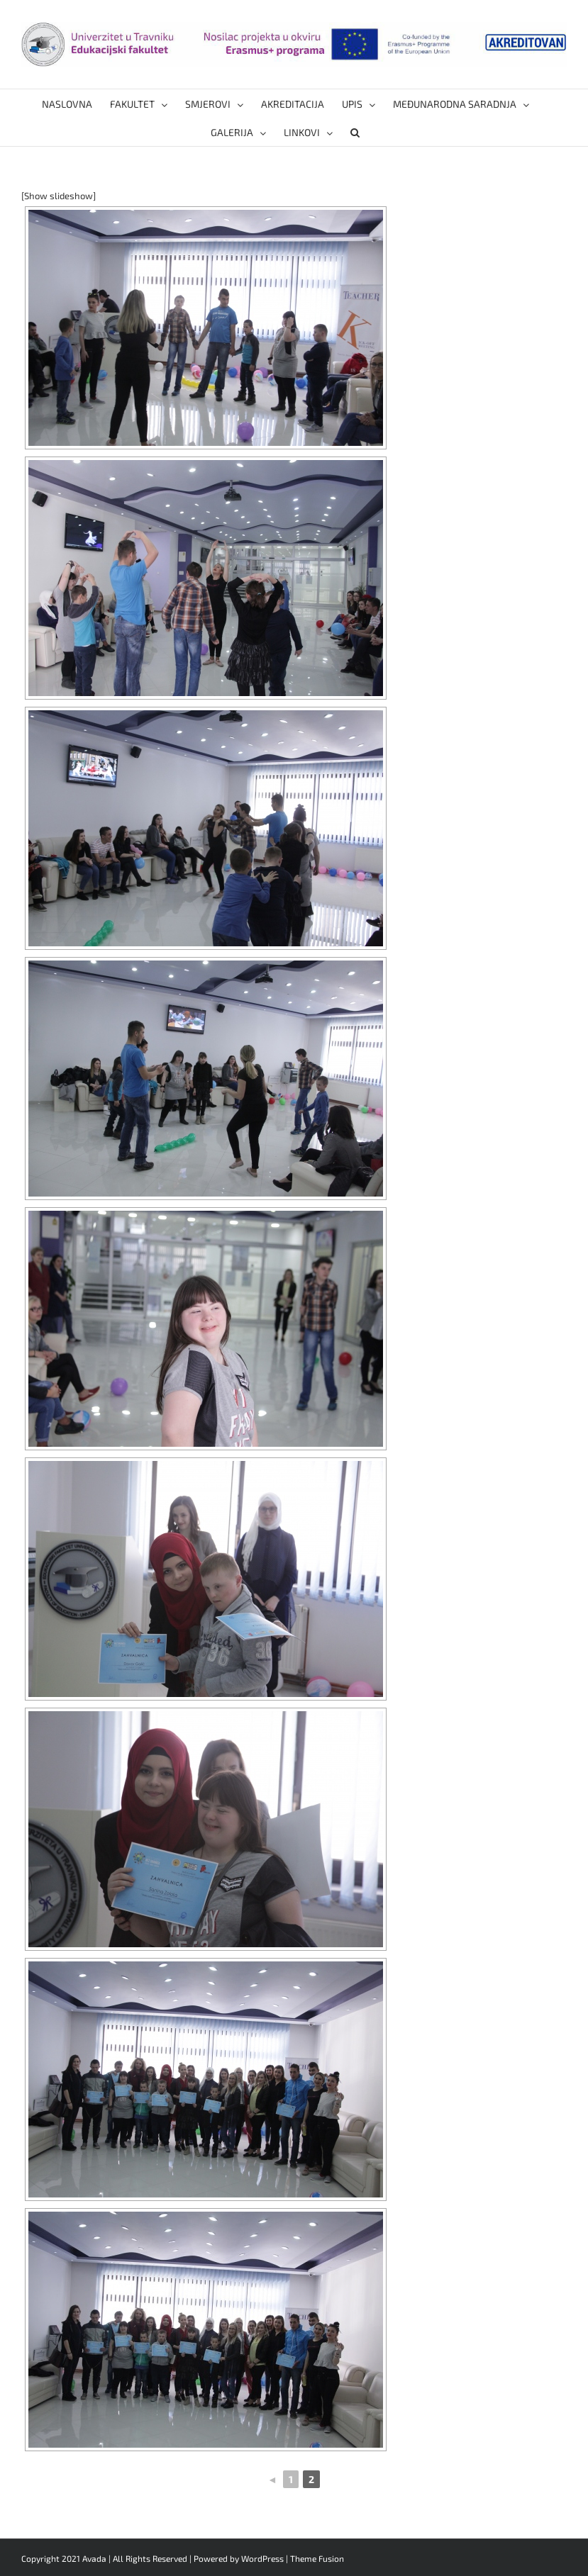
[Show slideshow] (58, 195)
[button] (355, 132)
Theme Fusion (317, 2558)
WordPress (262, 2558)
